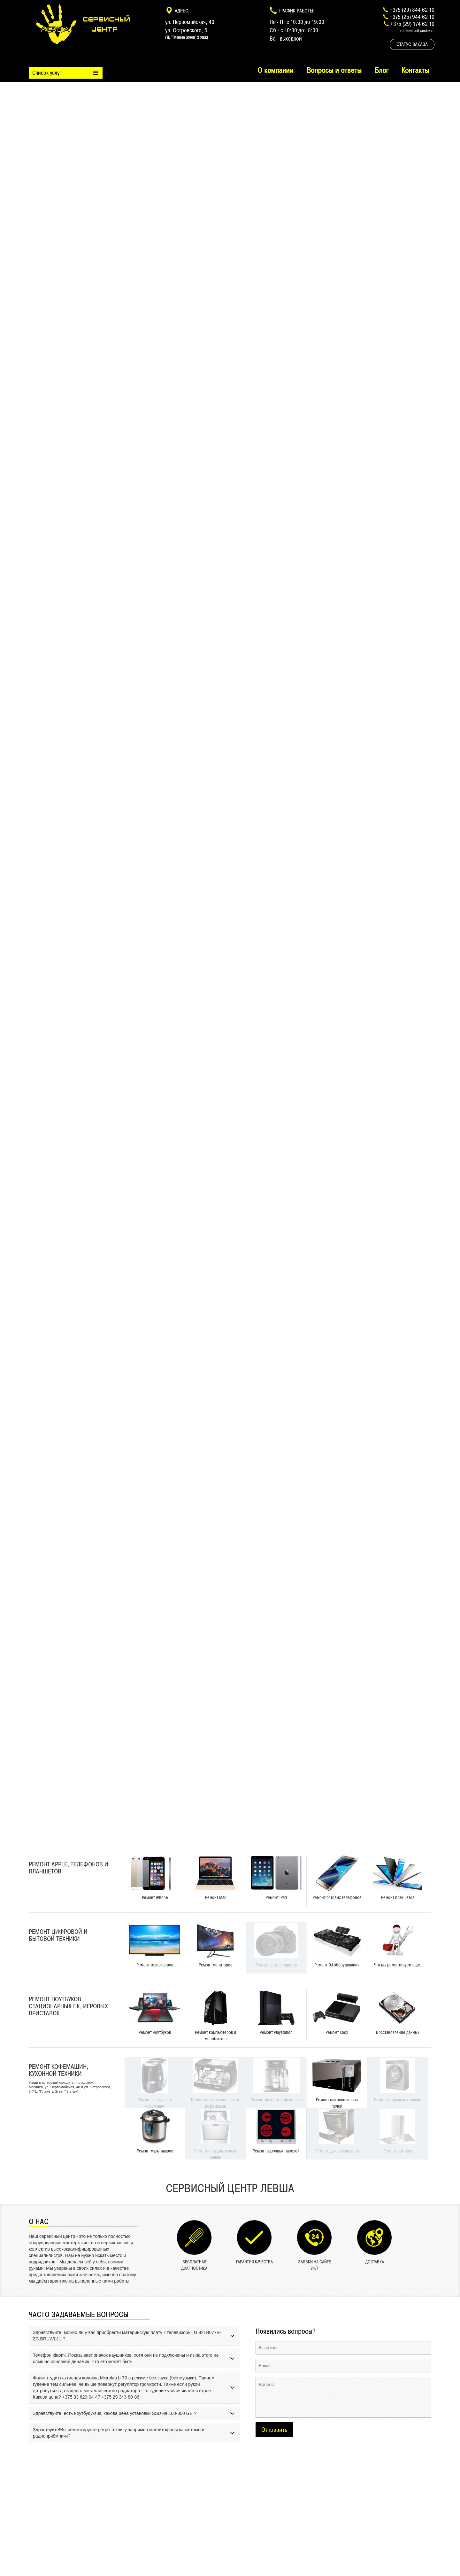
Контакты (415, 70)
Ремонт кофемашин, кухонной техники (58, 2070)
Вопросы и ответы (334, 70)
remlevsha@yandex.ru (417, 30)
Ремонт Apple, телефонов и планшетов (68, 1867)
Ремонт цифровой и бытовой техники (58, 1935)
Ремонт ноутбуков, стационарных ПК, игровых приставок (68, 2006)
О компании (275, 70)
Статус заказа (412, 44)
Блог (381, 70)
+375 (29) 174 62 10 (412, 23)
